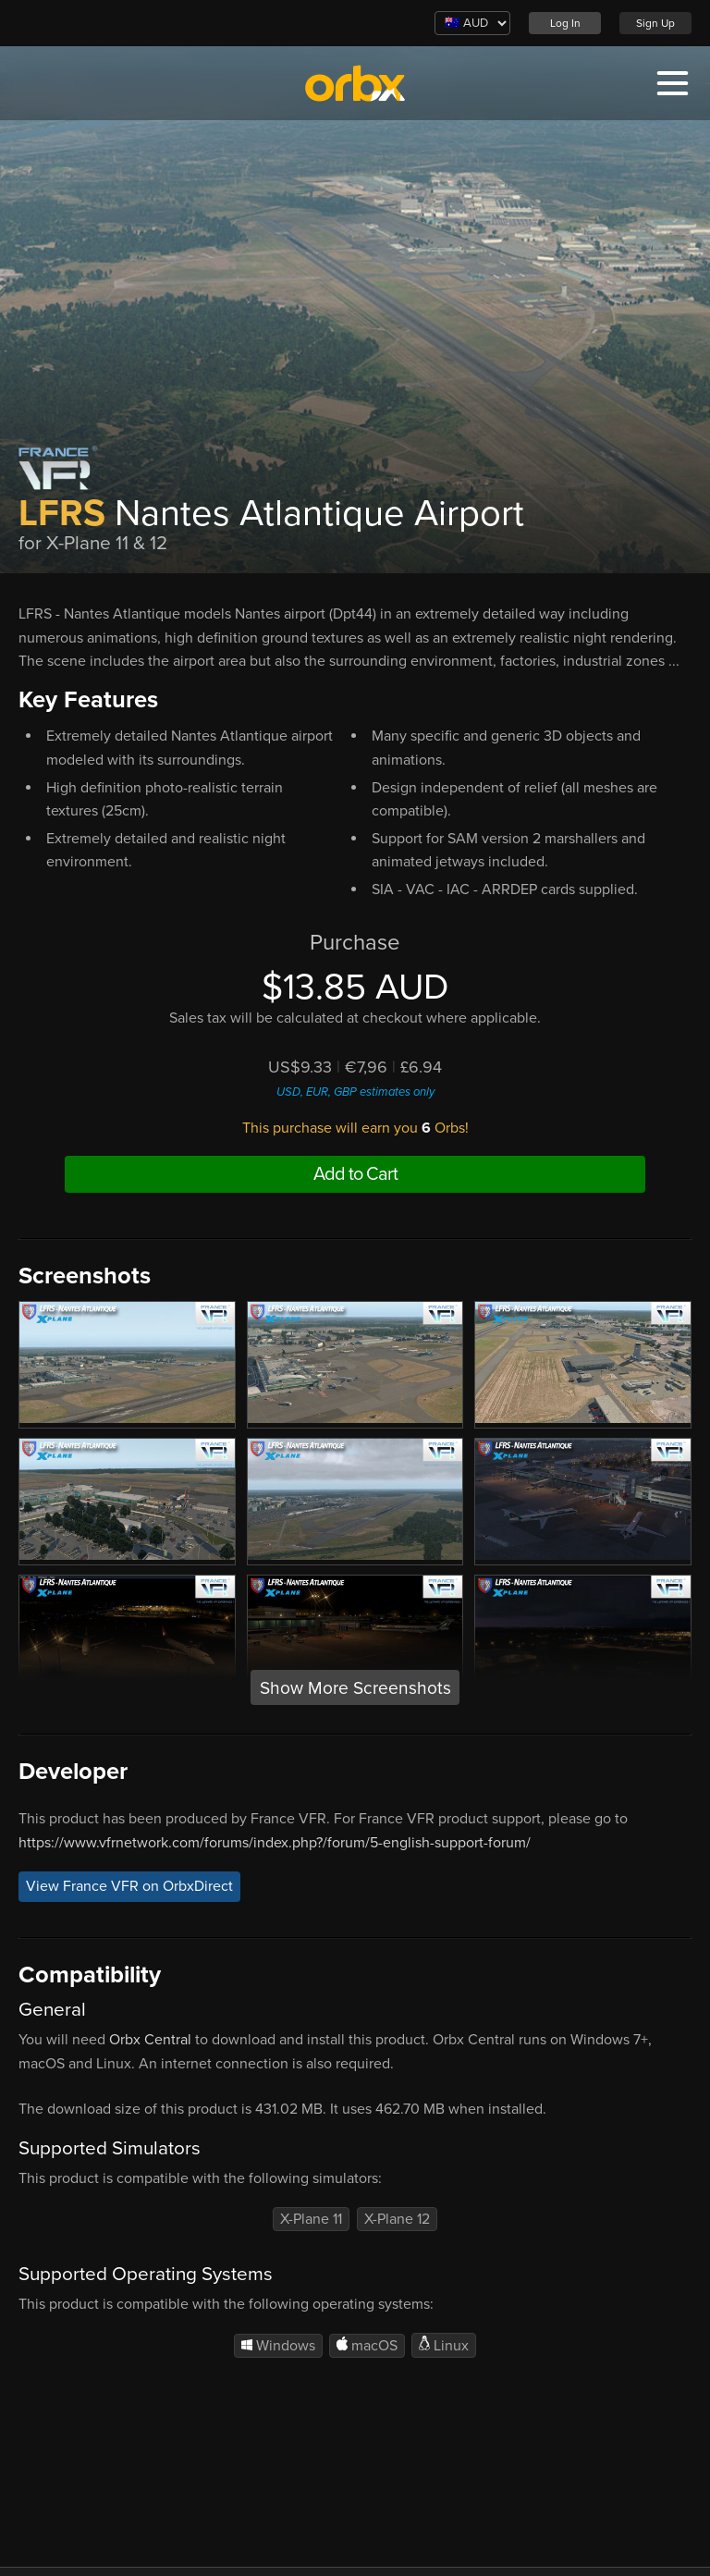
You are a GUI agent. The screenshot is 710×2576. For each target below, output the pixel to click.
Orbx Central (150, 2039)
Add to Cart (355, 1174)
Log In (565, 23)
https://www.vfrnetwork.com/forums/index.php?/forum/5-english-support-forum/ (274, 1843)
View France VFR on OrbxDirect (129, 1887)
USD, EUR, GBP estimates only (355, 1092)
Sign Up (655, 23)
